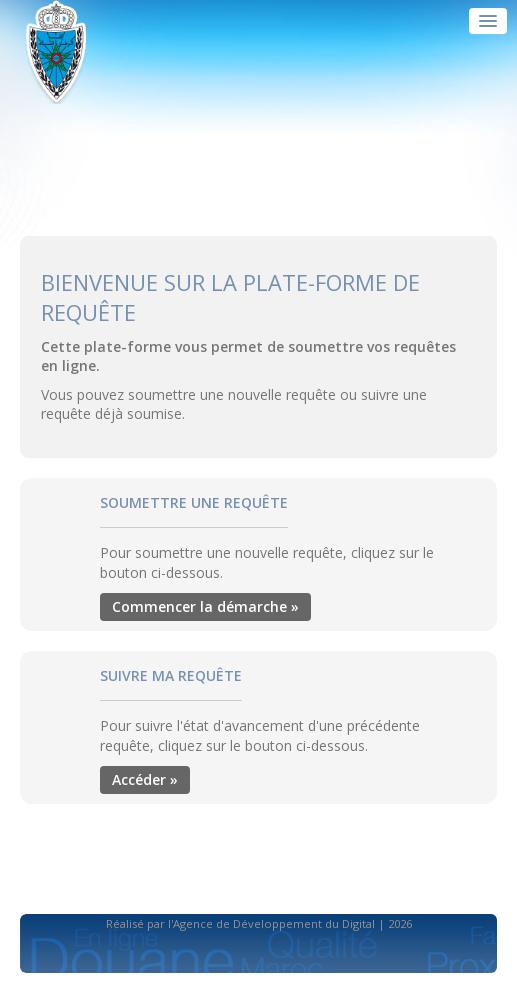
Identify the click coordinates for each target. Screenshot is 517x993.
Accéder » (145, 779)
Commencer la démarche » (205, 606)
